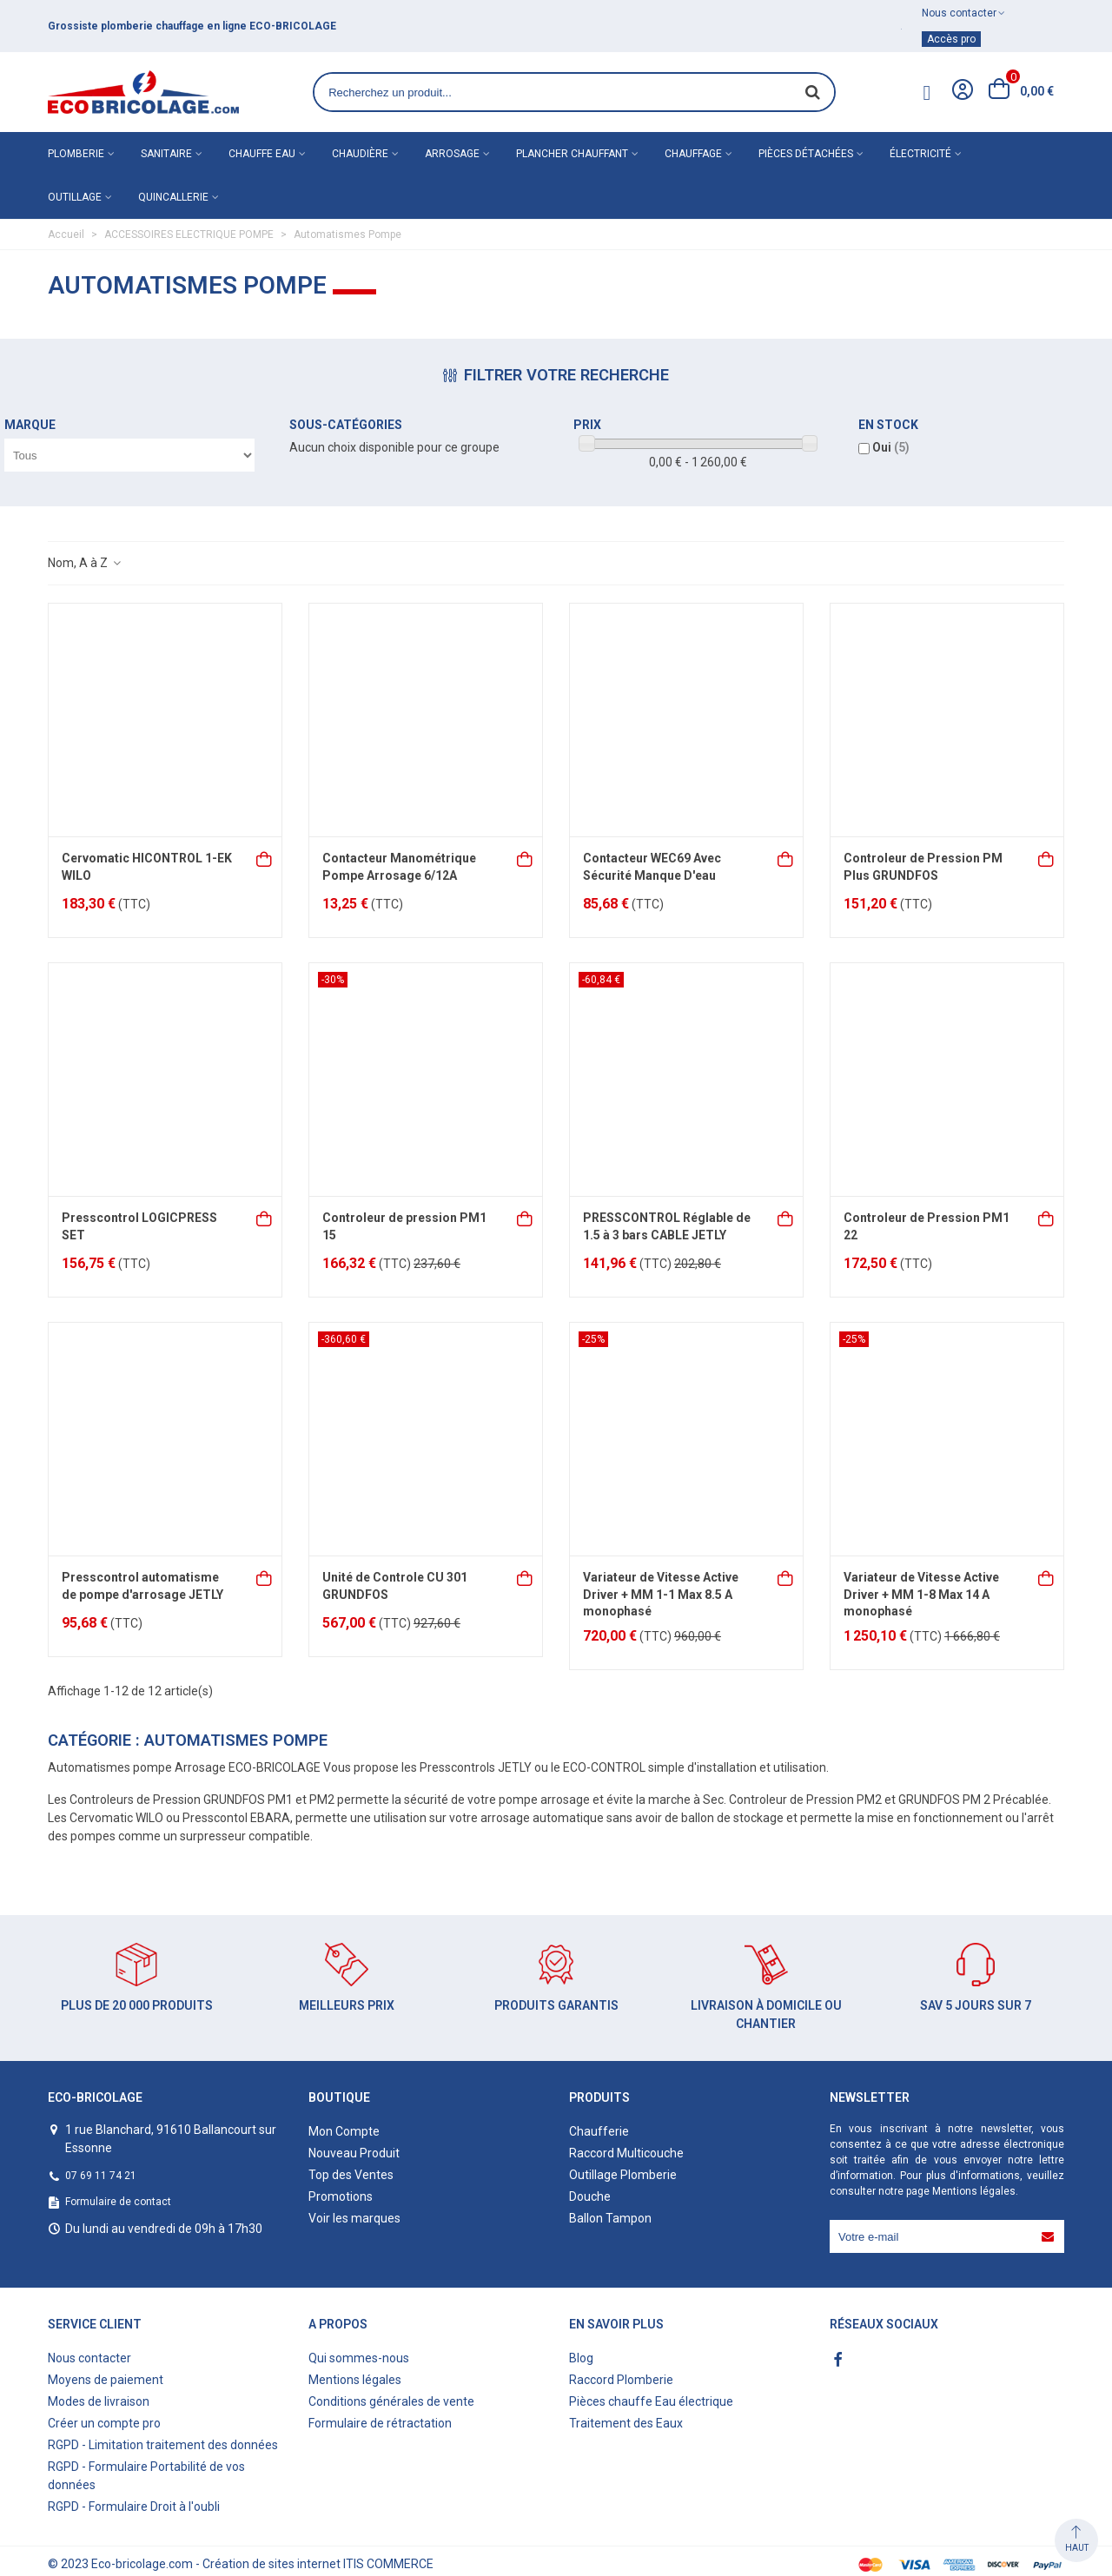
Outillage (75, 197)
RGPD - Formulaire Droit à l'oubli (134, 2506)
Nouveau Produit (354, 2153)
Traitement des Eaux (626, 2423)
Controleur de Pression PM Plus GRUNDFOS (923, 866)
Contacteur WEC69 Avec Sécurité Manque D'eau (652, 866)
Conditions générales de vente (391, 2401)
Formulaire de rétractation (380, 2423)
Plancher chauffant (572, 154)
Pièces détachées (805, 154)
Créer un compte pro (104, 2423)
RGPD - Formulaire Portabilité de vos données (146, 2476)
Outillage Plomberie (623, 2175)
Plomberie (76, 154)
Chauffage (693, 154)
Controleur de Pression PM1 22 (926, 1226)
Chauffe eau (261, 154)
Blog (581, 2358)
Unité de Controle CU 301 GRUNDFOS (394, 1586)
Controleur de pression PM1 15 (404, 1226)
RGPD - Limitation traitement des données (163, 2445)
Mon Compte (344, 2131)
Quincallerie (173, 197)
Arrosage (452, 154)
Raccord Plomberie (621, 2380)
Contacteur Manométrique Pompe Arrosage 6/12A (399, 866)
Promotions (340, 2196)
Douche (590, 2196)
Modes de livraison (98, 2401)
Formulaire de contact (118, 2202)
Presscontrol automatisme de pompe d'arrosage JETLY (142, 1586)
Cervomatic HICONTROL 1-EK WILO (147, 866)
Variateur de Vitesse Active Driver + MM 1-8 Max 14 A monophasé (921, 1594)
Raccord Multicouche (626, 2153)
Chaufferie (599, 2131)
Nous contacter (89, 2358)
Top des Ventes (351, 2175)
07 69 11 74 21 (100, 2176)
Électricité (920, 154)
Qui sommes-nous (358, 2358)
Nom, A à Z (85, 563)
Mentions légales (974, 2191)
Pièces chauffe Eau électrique (651, 2401)
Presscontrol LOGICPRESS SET (139, 1226)
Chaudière (360, 154)
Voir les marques (354, 2218)
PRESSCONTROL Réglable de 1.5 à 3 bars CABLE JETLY (667, 1226)
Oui (891, 447)
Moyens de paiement (105, 2380)
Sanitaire (166, 154)
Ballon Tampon (610, 2218)
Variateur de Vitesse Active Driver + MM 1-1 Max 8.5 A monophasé (660, 1594)
